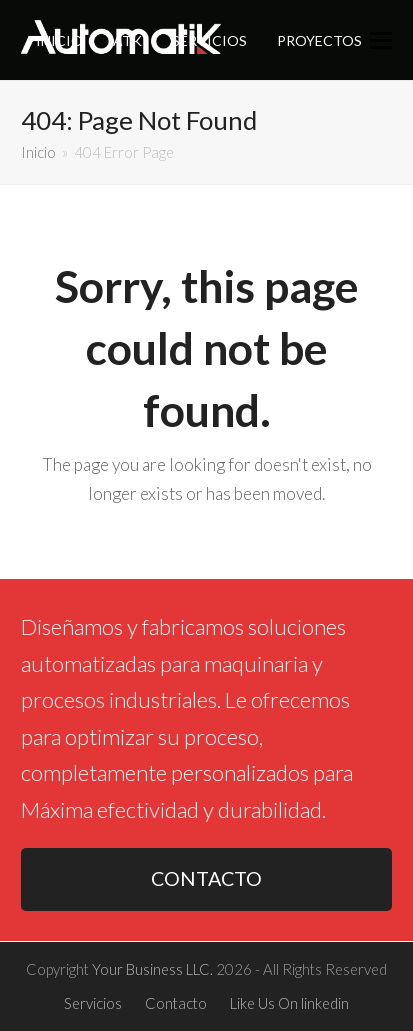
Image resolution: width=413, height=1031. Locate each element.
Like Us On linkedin (289, 1003)
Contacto (176, 1003)
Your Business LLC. (152, 969)
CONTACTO (206, 878)
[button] (381, 40)
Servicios (93, 1003)
